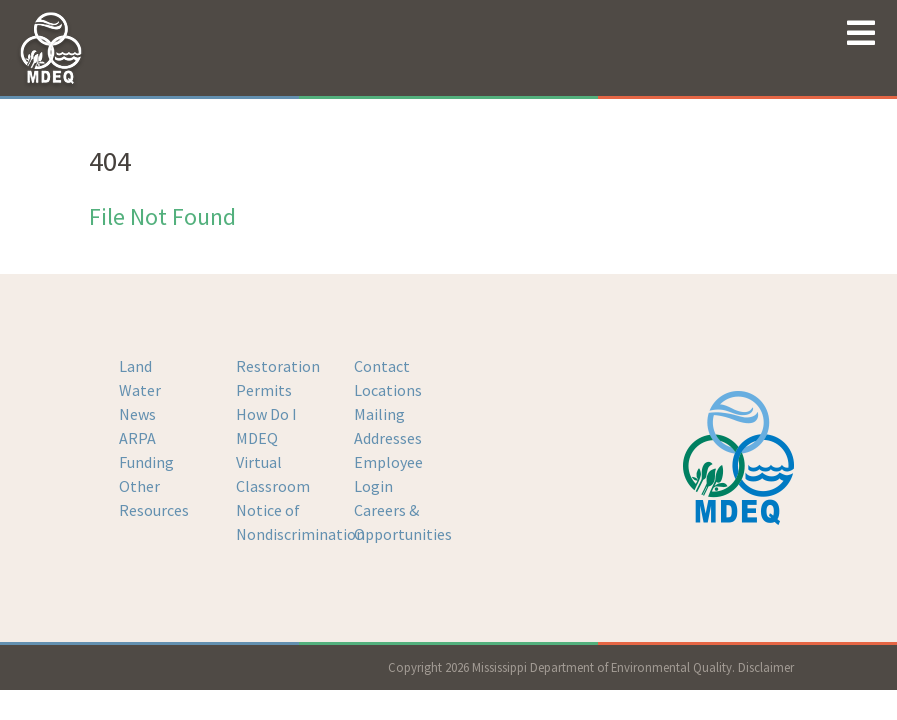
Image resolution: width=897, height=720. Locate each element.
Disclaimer (766, 667)
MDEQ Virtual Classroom (273, 462)
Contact (382, 366)
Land (135, 366)
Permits (264, 390)
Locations (388, 390)
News (137, 414)
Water (140, 390)
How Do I (266, 414)
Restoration (278, 366)
